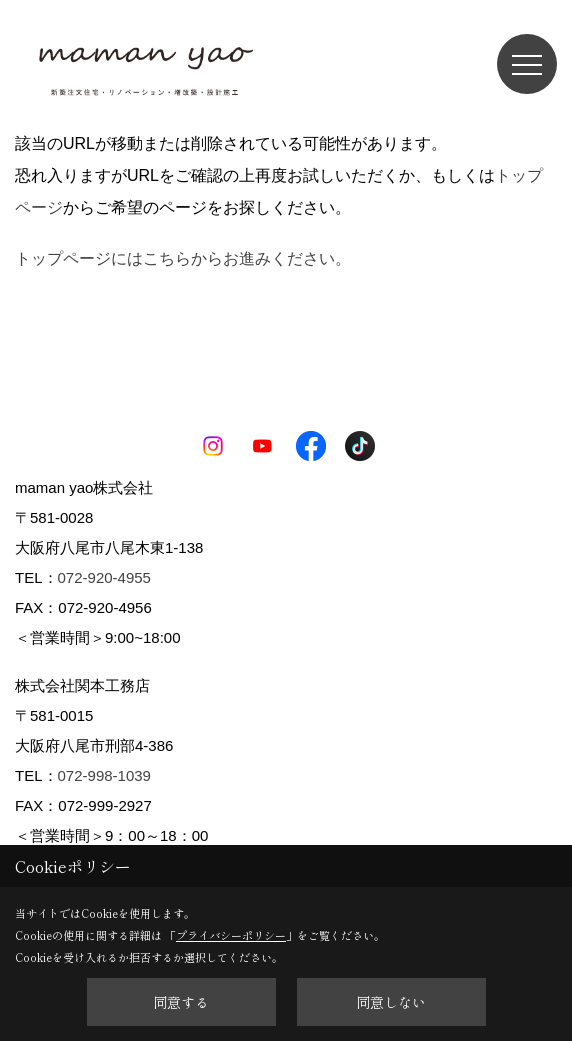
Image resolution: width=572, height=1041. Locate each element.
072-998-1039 (104, 775)
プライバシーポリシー (231, 935)
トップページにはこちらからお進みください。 (183, 258)
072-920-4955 (104, 577)
